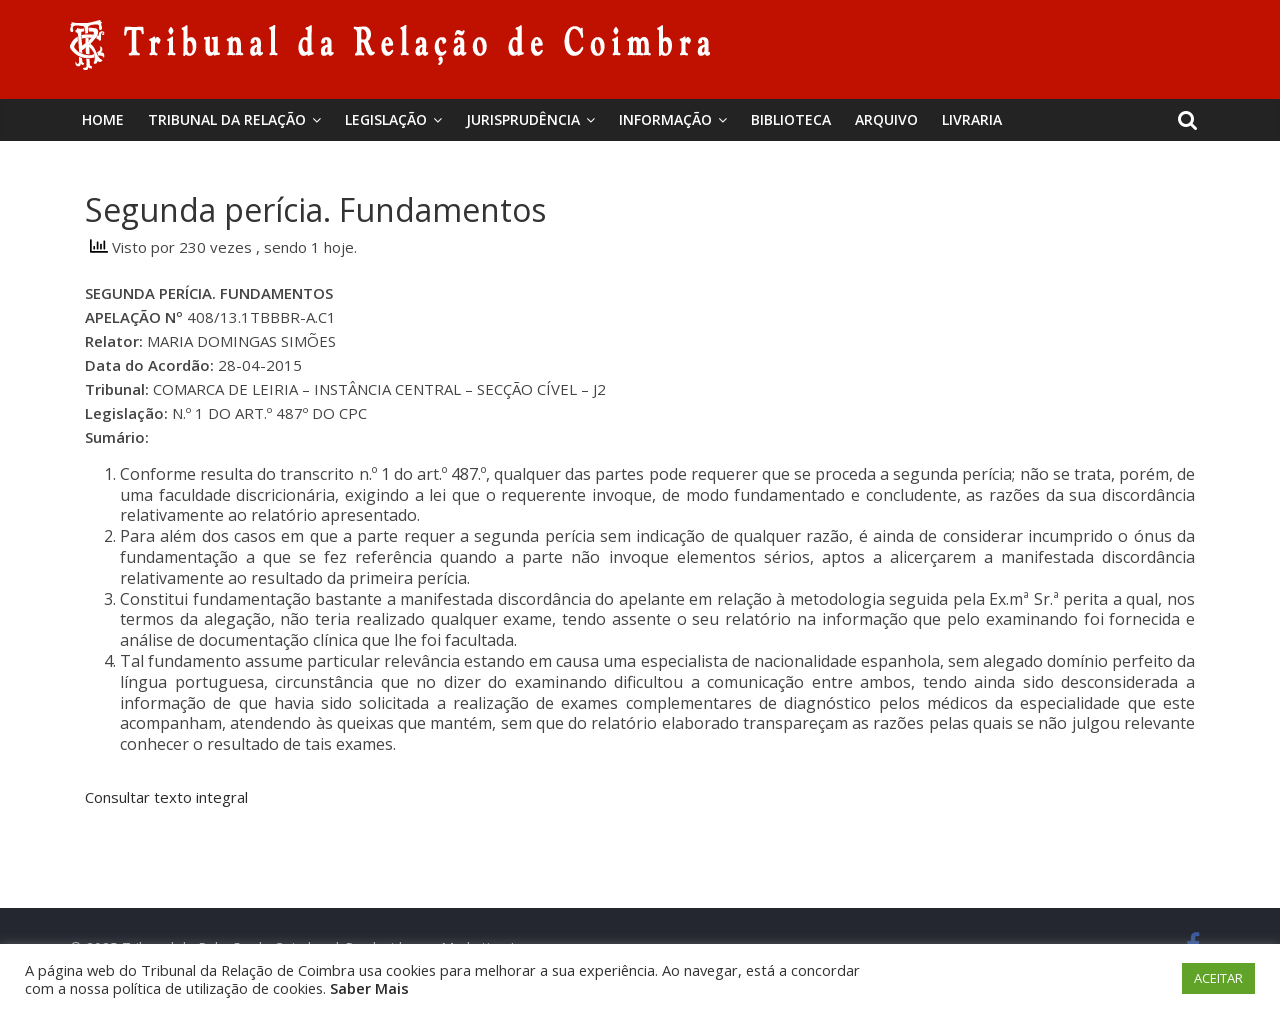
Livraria (972, 119)
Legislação (386, 119)
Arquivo (886, 119)
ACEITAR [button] (1218, 978)
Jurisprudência (523, 119)
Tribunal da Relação (227, 119)
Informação (665, 119)
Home (103, 119)
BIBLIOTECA (791, 119)
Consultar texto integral (166, 797)
